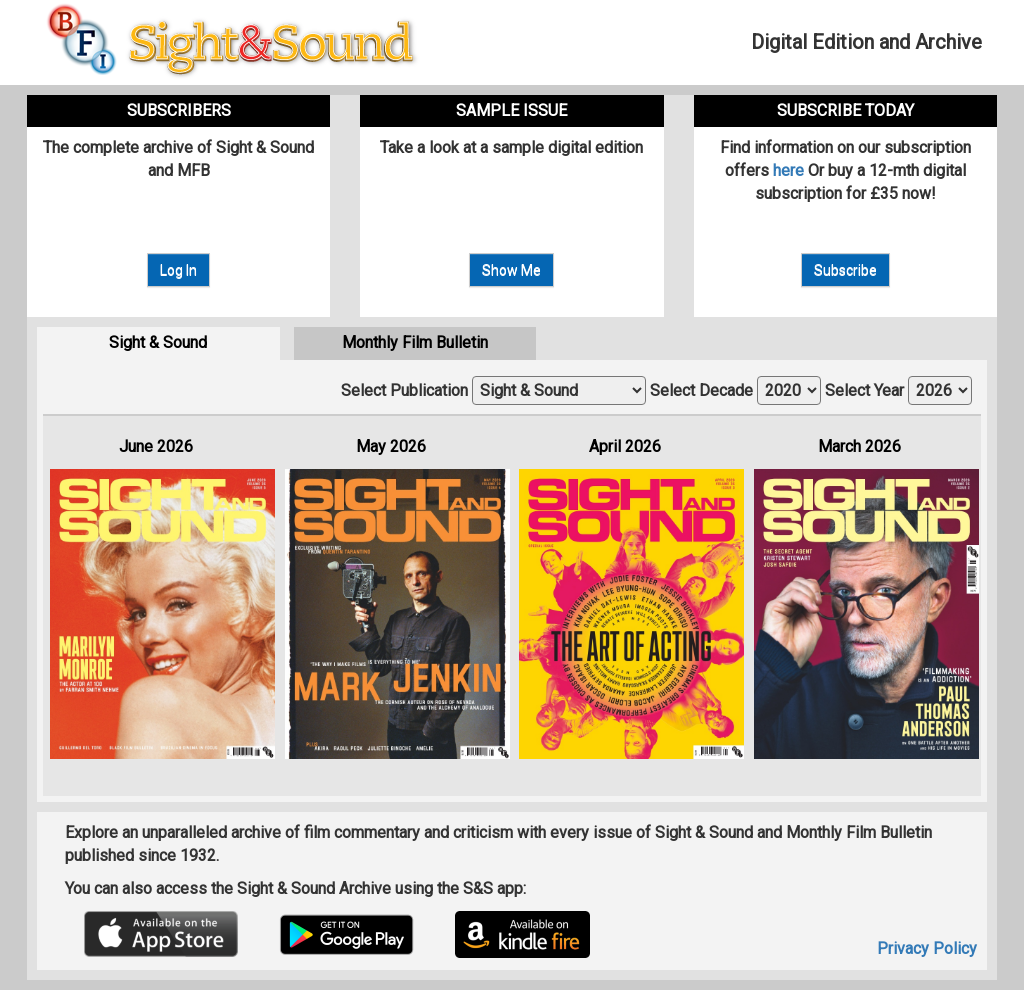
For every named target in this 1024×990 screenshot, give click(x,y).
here (788, 170)
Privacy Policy (927, 948)
